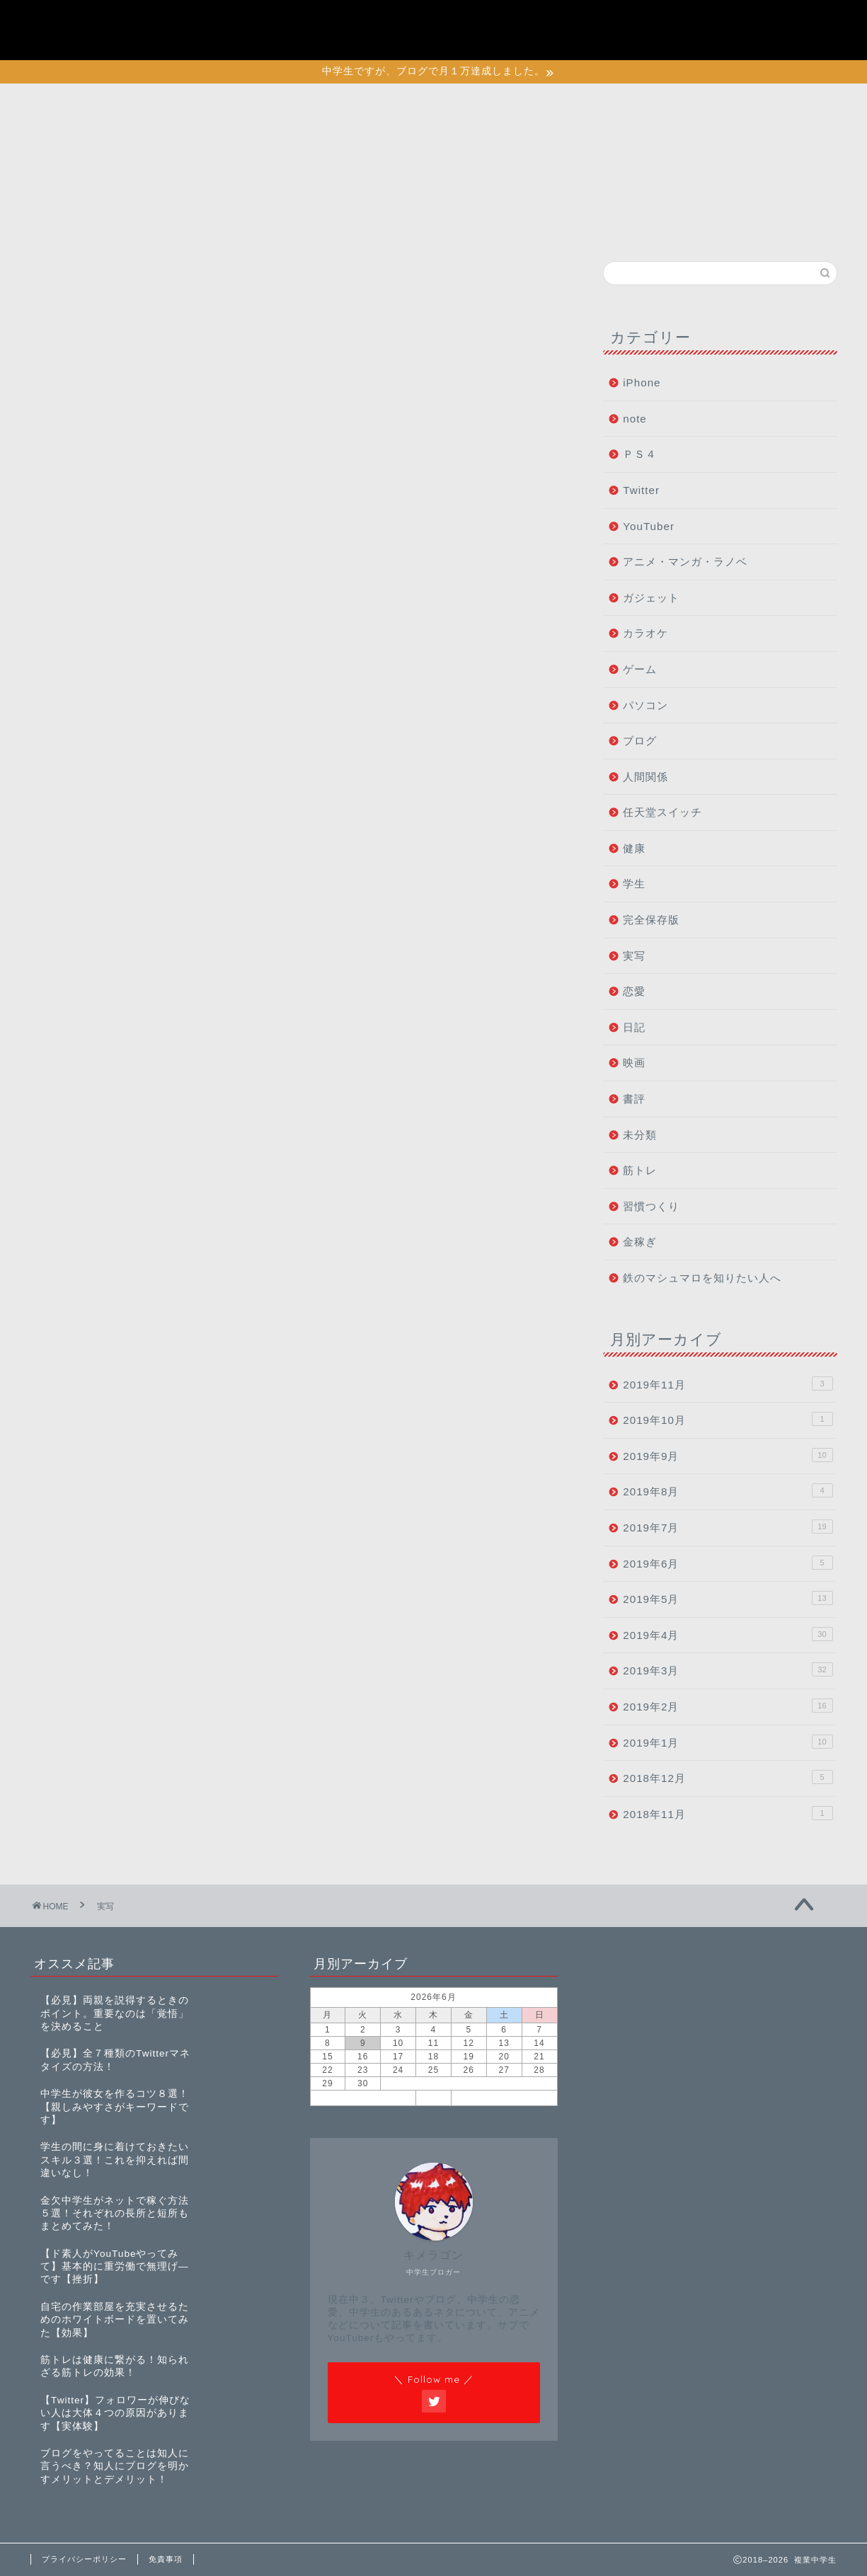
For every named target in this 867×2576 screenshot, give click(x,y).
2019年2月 (727, 1705)
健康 (634, 848)
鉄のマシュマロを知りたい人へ (702, 1278)
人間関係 (645, 777)
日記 (634, 1027)
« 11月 (363, 2098)
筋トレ (640, 1170)
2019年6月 (727, 1563)
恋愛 (634, 991)
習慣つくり (651, 1206)
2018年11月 (727, 1813)
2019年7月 (727, 1526)
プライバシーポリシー (709, 7)
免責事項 (166, 2559)
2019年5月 (727, 1598)
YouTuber (648, 526)
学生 (634, 884)
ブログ (640, 741)
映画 (634, 1063)
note (635, 419)
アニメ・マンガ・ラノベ (685, 562)
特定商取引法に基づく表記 (721, 38)
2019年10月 (727, 1419)
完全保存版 (651, 920)
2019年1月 (727, 1742)
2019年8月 (727, 1490)
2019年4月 (727, 1634)
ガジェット (651, 598)
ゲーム (640, 669)
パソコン (645, 705)
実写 (634, 956)
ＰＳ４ (640, 454)
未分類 (640, 1135)
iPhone (641, 382)
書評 (634, 1099)
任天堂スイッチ (662, 812)
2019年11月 (727, 1383)
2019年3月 (727, 1669)
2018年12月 (727, 1777)
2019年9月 (727, 1455)
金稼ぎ (640, 1242)
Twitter (641, 490)
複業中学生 (87, 28)
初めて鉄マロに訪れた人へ (721, 23)
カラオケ (645, 633)
